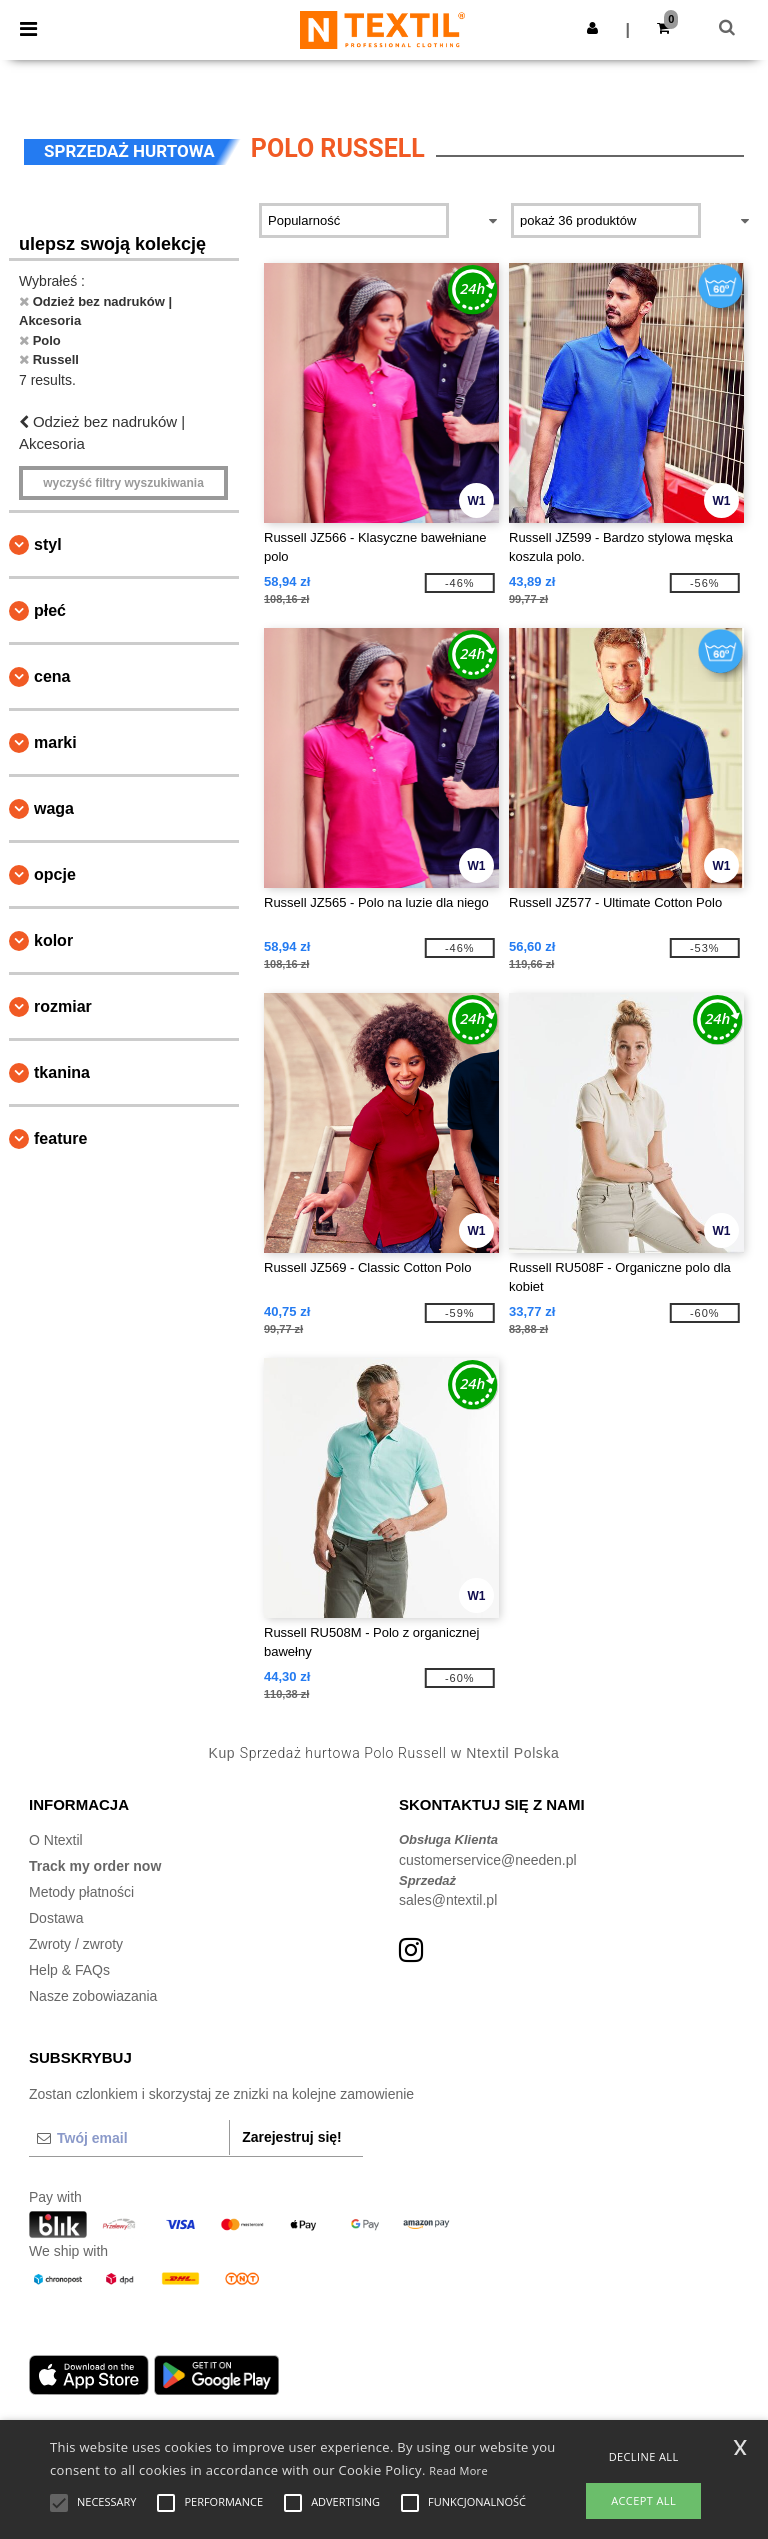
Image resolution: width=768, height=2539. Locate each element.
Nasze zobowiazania (93, 1996)
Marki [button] (55, 742)
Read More (458, 2470)
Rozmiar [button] (63, 1006)
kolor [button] (53, 940)
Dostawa (56, 1918)
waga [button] (54, 808)
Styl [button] (48, 544)
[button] (592, 28)
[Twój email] (129, 2138)
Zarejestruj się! (292, 2137)
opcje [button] (55, 874)
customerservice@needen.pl (488, 1860)
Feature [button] (60, 1138)
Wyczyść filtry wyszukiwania (123, 483)
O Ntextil (56, 1840)
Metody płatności (81, 1892)
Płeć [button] (50, 610)
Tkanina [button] (62, 1072)
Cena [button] (52, 676)
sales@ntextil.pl (448, 1900)
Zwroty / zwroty (76, 1944)
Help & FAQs (69, 1970)
